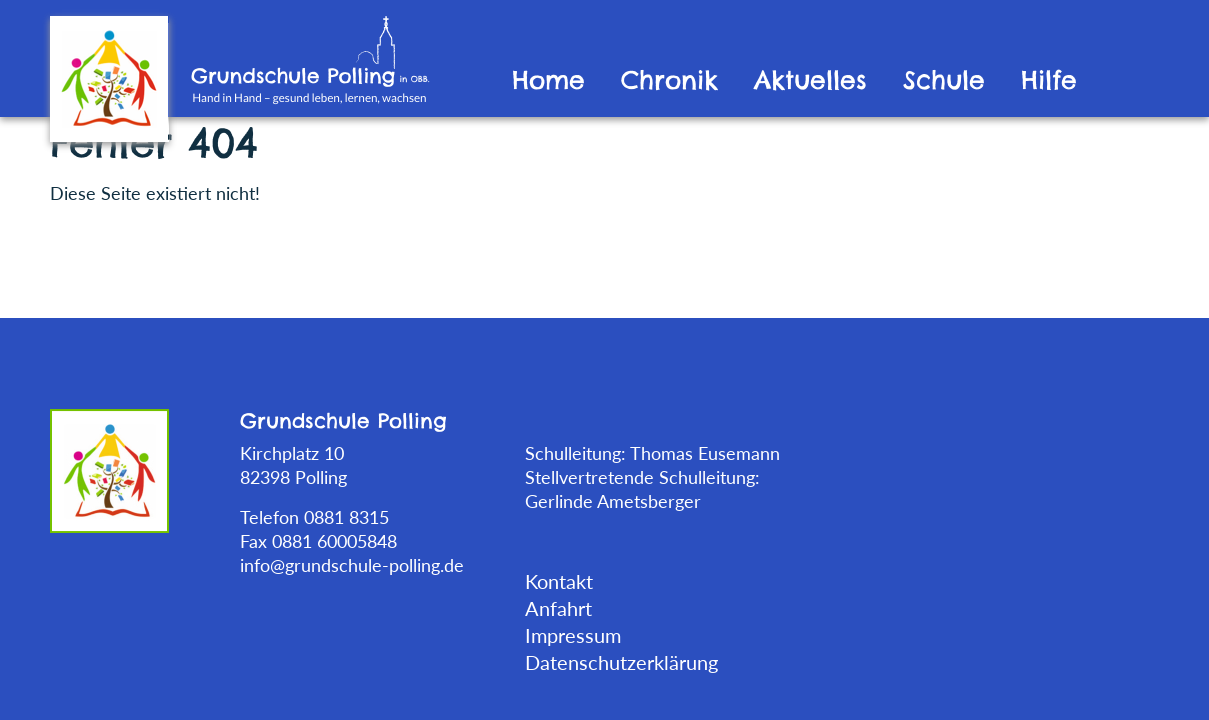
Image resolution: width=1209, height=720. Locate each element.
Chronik (669, 80)
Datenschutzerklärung (621, 662)
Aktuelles (810, 80)
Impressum (573, 635)
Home (548, 80)
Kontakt (559, 581)
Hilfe (1049, 80)
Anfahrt (558, 608)
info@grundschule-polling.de (352, 565)
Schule (944, 80)
